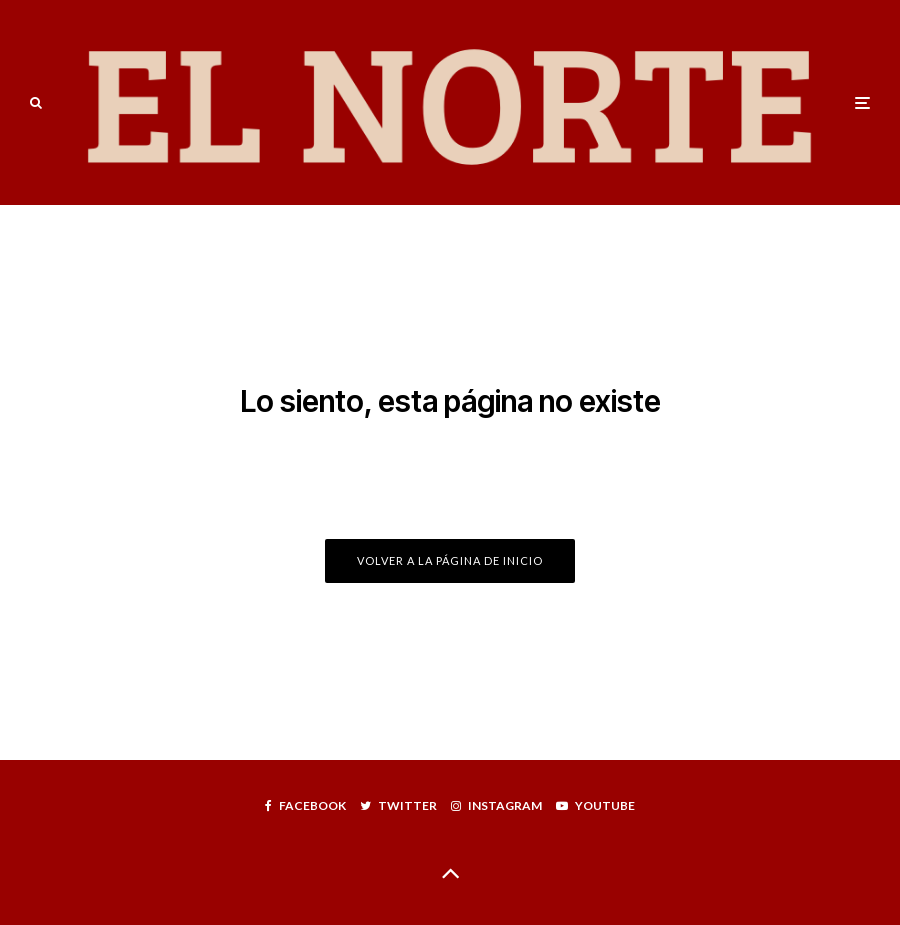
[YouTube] (595, 806)
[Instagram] (496, 806)
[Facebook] (305, 806)
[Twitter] (398, 806)
